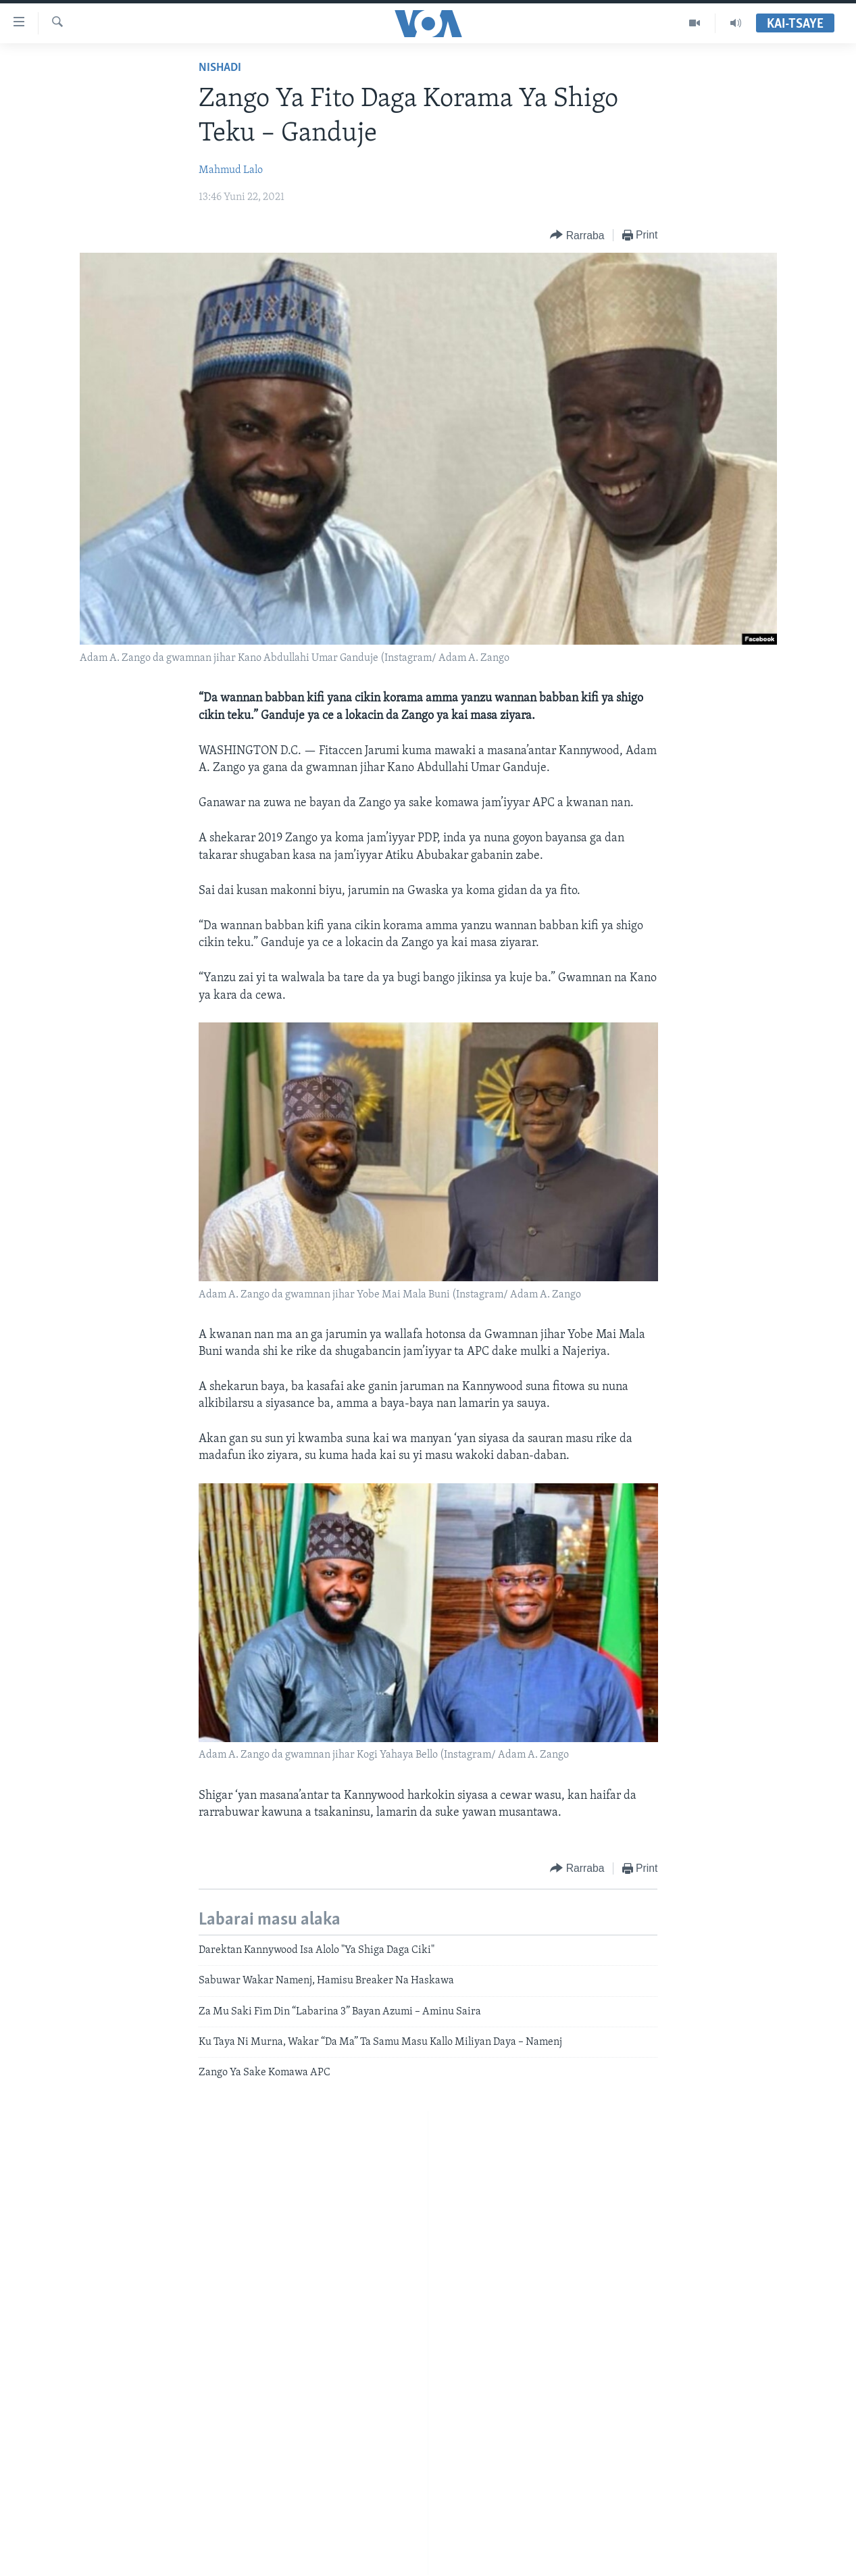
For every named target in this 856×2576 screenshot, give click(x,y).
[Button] (577, 235)
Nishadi (220, 67)
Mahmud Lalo (231, 170)
